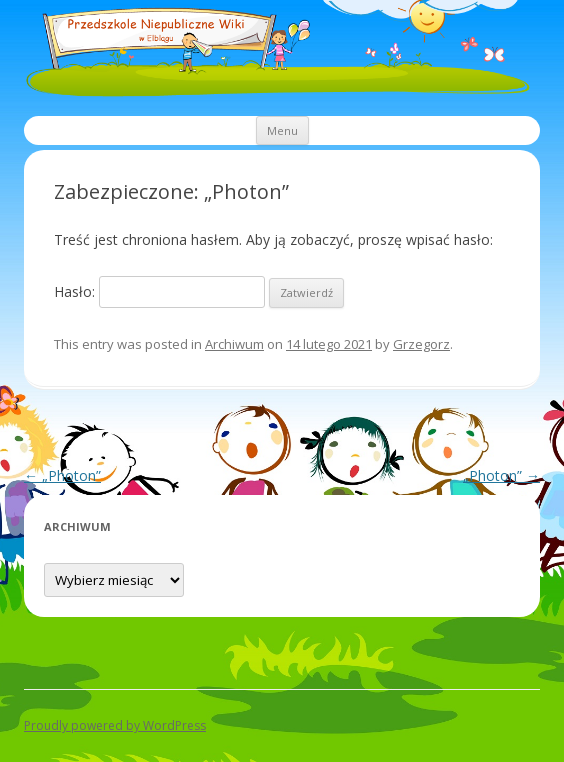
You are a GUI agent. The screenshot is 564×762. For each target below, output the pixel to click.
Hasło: (159, 291)
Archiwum (234, 344)
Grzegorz (421, 344)
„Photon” (62, 475)
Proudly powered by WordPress (115, 725)
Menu (282, 130)
